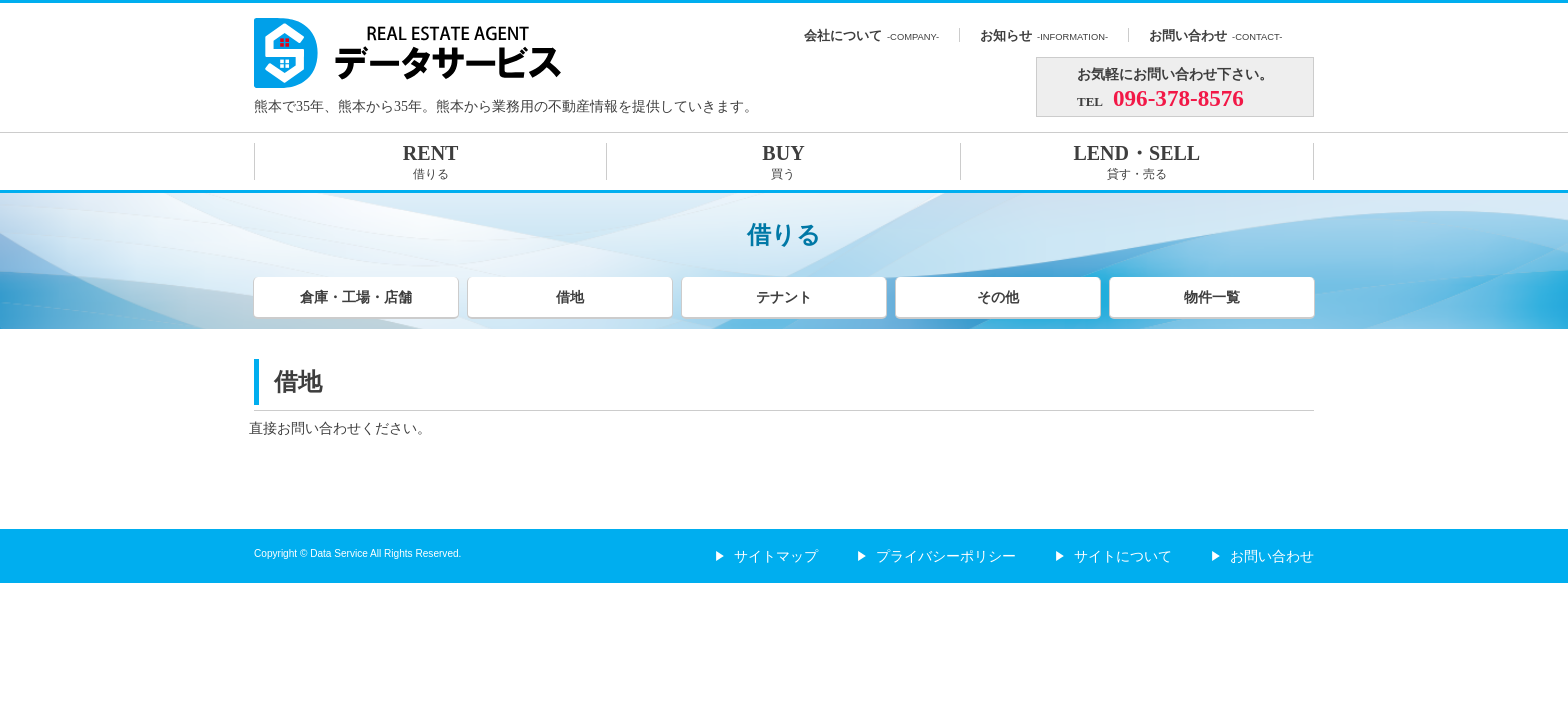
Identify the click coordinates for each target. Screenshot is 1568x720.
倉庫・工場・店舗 (356, 297)
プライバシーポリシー (937, 556)
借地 (570, 297)
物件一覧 (1212, 297)
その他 (998, 297)
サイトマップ (767, 556)
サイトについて (1114, 556)
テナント (784, 297)
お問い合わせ (1215, 35)
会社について (871, 35)
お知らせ (1044, 35)
